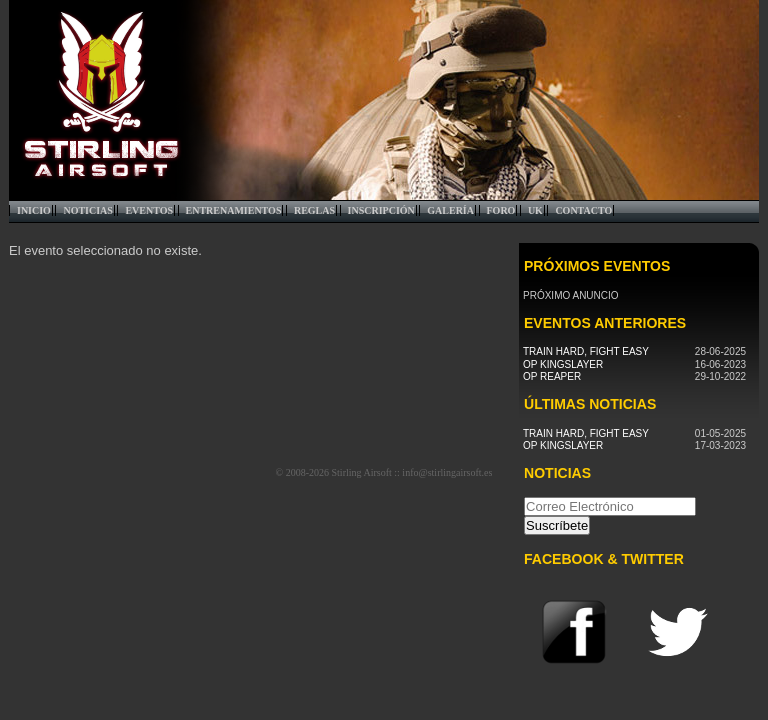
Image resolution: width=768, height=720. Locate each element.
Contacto (583, 210)
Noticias (87, 210)
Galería (450, 210)
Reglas (314, 210)
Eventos (149, 210)
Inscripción (381, 210)
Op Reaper (552, 376)
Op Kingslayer (563, 364)
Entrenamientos (234, 210)
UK (535, 210)
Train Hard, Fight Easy (586, 351)
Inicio (34, 210)
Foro (501, 210)
